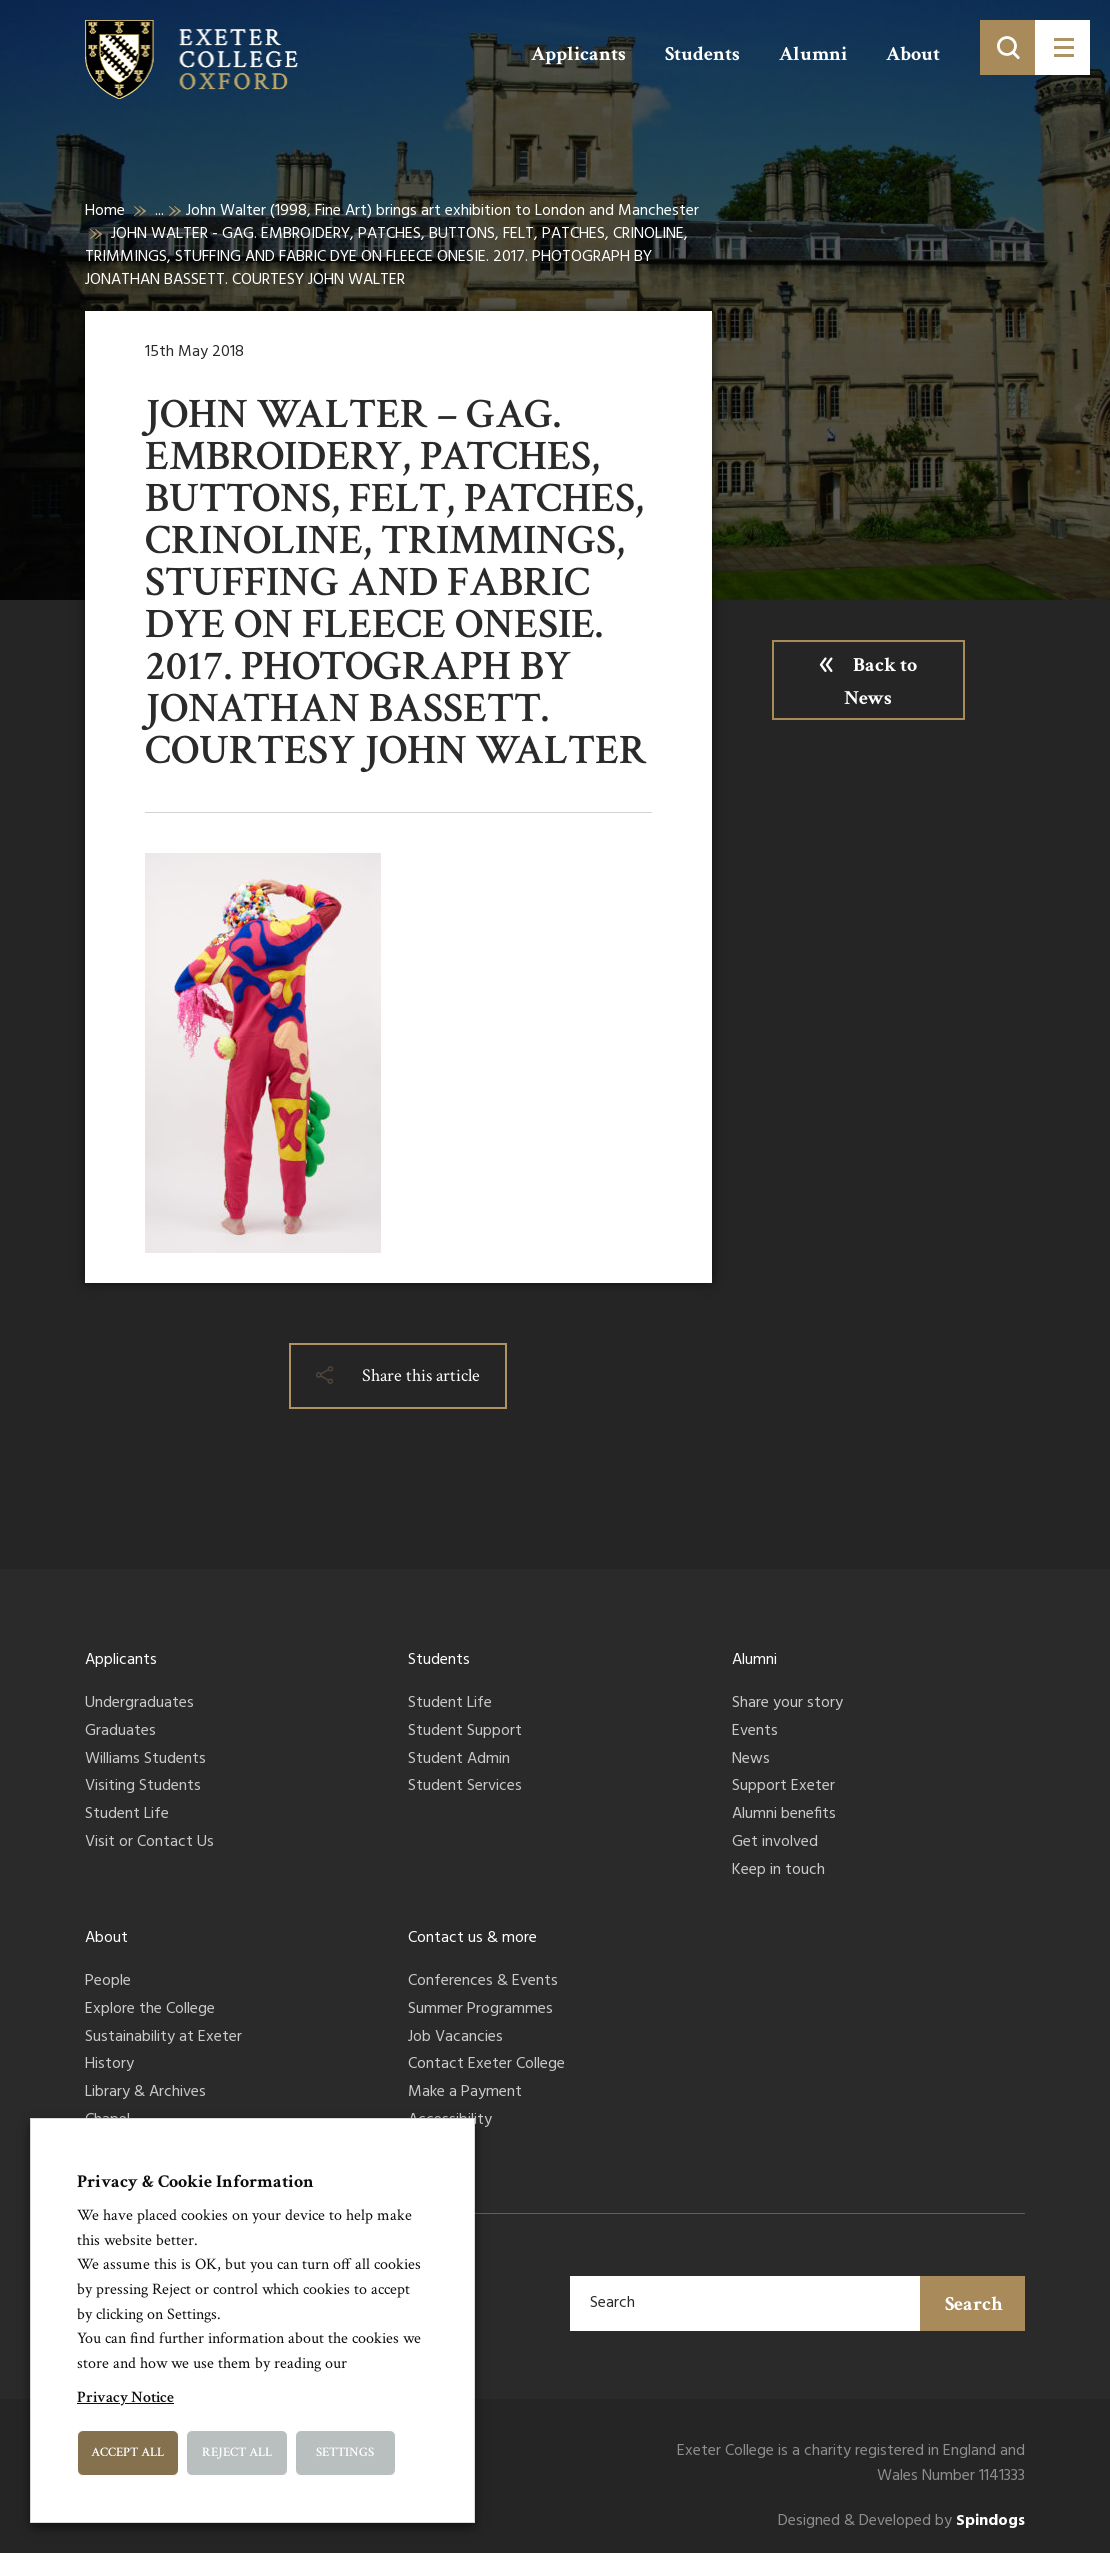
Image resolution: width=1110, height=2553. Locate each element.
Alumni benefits (784, 1815)
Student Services (465, 1787)
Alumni (813, 54)
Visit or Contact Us (149, 1843)
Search (974, 2304)
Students (702, 54)
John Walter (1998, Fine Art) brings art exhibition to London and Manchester (442, 211)
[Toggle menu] (1062, 47)
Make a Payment (465, 2093)
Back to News (880, 681)
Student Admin (459, 1760)
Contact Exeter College (486, 2065)
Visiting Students (143, 1787)
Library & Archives (145, 2093)
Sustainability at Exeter (163, 2038)
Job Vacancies (455, 2038)
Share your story (787, 1704)
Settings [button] (345, 2452)
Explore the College (150, 2010)
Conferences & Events (483, 1982)
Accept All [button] (127, 2452)
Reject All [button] (237, 2452)
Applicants (578, 54)
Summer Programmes (480, 2010)
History (109, 2065)
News (751, 1760)
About (913, 54)
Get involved (775, 1843)
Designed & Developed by (901, 2521)
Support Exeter (783, 1787)
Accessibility (450, 2121)
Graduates (120, 1732)
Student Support (465, 1732)
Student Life (127, 1815)
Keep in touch (778, 1871)
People (108, 1982)
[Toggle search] (1007, 47)
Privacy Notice (125, 2397)
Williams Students (145, 1760)
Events (755, 1732)
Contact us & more (472, 1938)
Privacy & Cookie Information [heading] (195, 2181)
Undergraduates (139, 1704)
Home (105, 211)
